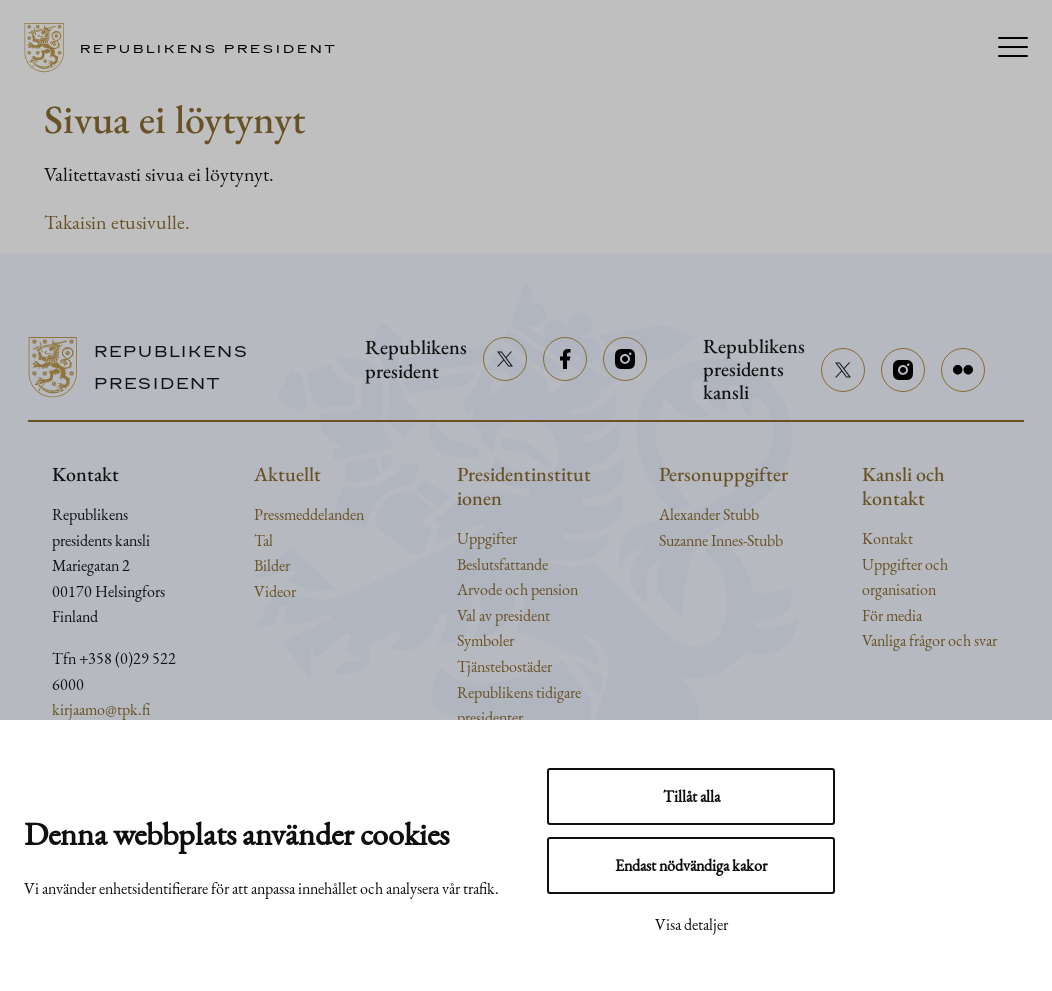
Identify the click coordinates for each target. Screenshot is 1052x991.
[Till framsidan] (187, 48)
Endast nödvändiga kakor (691, 865)
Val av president (503, 615)
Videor (275, 591)
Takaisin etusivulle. (117, 222)
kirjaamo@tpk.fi (101, 709)
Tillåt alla (691, 796)
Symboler (485, 640)
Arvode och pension (517, 589)
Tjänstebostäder (504, 666)
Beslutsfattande (502, 564)
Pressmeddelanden (309, 514)
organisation (899, 589)
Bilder (272, 565)
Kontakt (887, 538)
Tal (263, 540)
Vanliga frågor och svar (929, 640)
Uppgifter (487, 538)
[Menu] (1013, 48)
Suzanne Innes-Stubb (721, 540)
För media (892, 615)
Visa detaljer (691, 924)
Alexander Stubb (709, 514)
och (936, 564)
